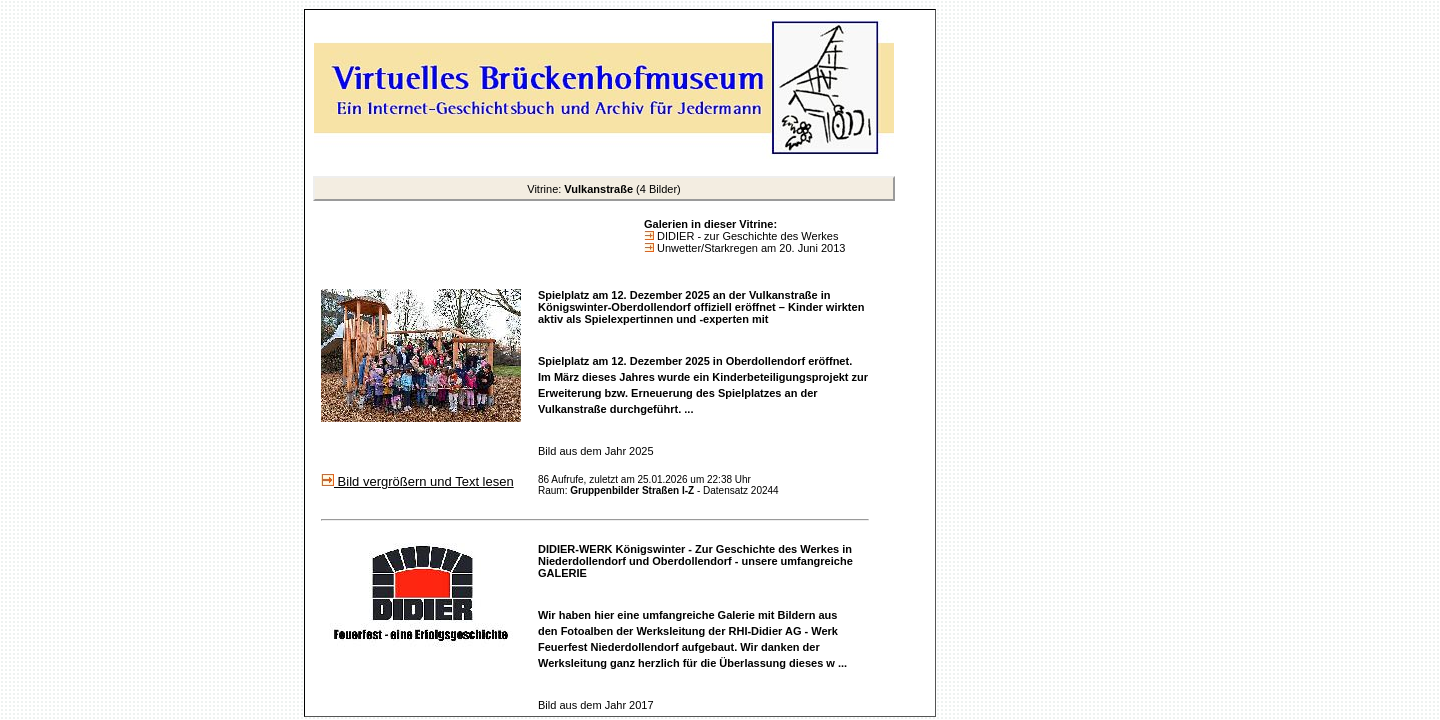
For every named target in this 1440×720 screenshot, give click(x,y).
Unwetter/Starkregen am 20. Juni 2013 (749, 248)
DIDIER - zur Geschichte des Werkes (746, 236)
